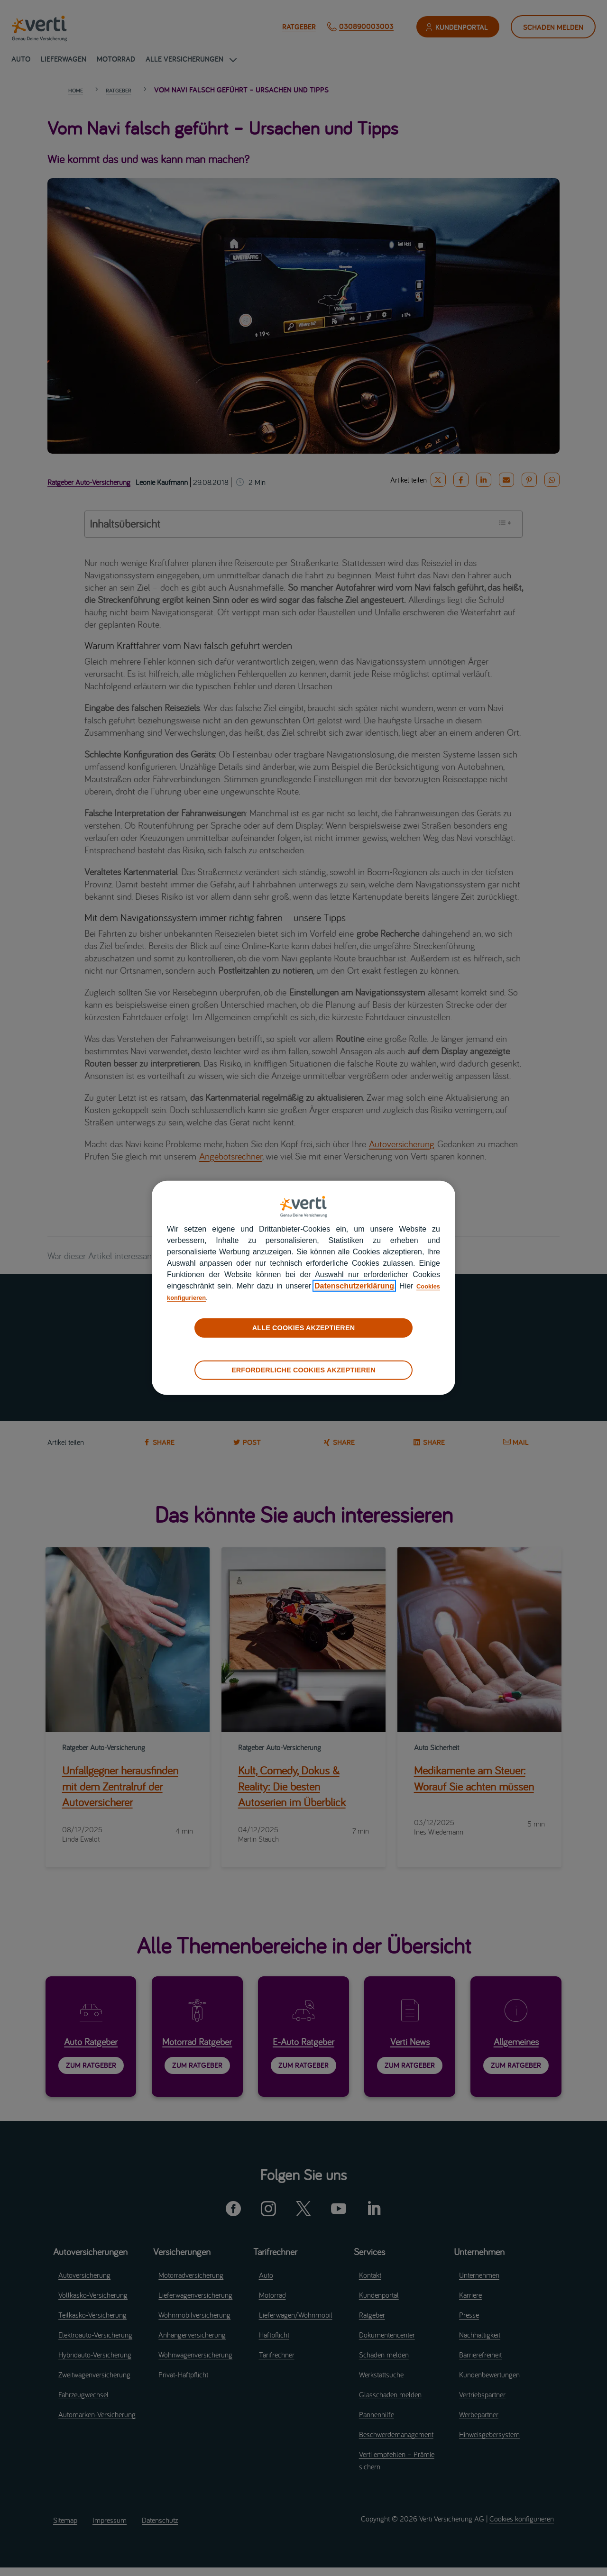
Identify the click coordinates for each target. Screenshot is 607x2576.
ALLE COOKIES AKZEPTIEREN (303, 1328)
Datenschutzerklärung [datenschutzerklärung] (350, 1286)
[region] (303, 1288)
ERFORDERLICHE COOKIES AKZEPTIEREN (303, 1370)
